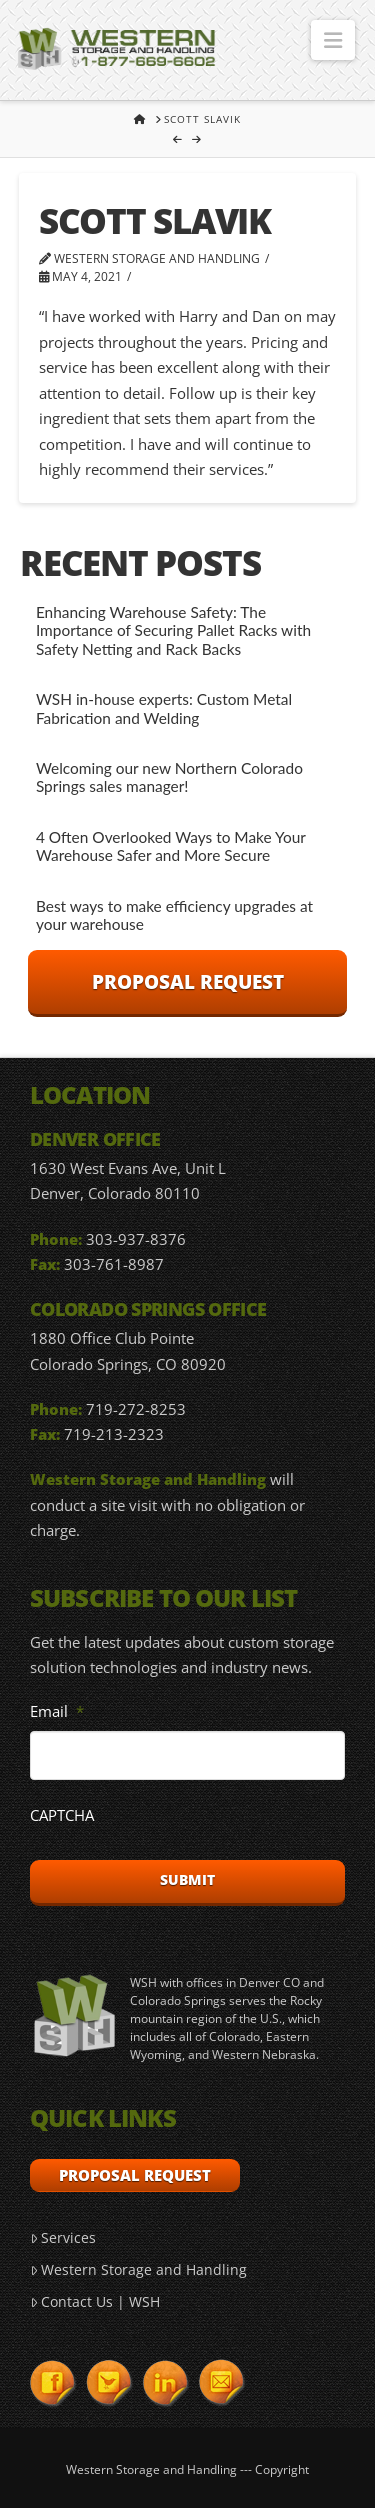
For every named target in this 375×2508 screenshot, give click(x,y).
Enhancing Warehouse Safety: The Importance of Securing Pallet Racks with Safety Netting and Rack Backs (173, 630)
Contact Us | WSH (95, 2301)
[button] (333, 40)
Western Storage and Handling (138, 2269)
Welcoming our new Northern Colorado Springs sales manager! (169, 777)
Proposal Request (188, 982)
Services (63, 2237)
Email (57, 1711)
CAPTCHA (62, 1815)
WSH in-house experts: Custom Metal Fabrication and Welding (164, 708)
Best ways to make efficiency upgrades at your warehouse (174, 915)
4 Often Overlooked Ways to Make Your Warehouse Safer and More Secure (171, 846)
